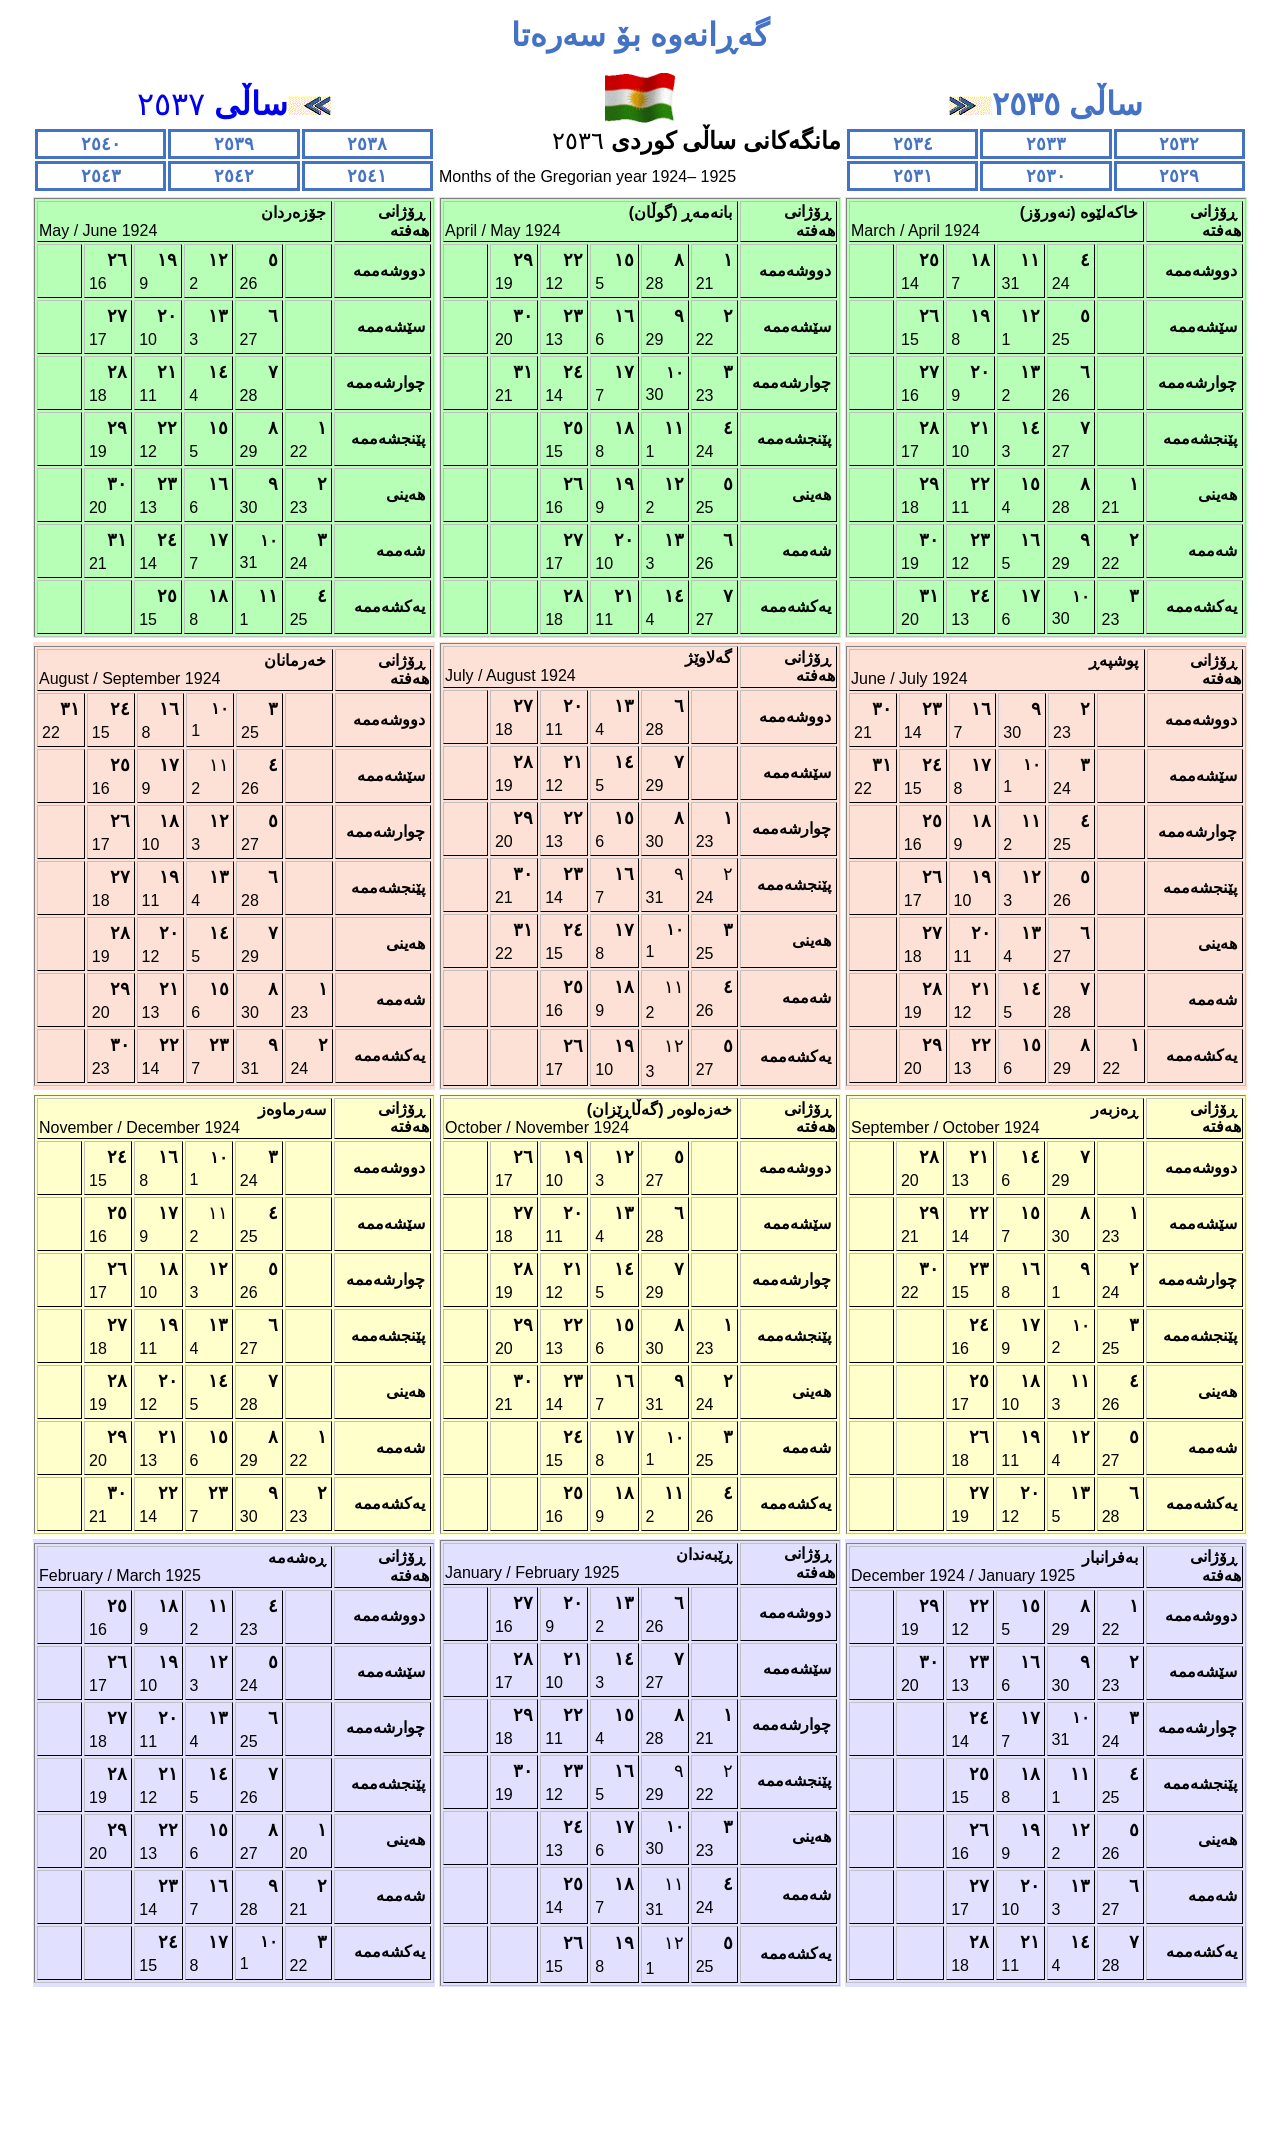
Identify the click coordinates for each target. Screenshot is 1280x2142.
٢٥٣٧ (234, 104)
